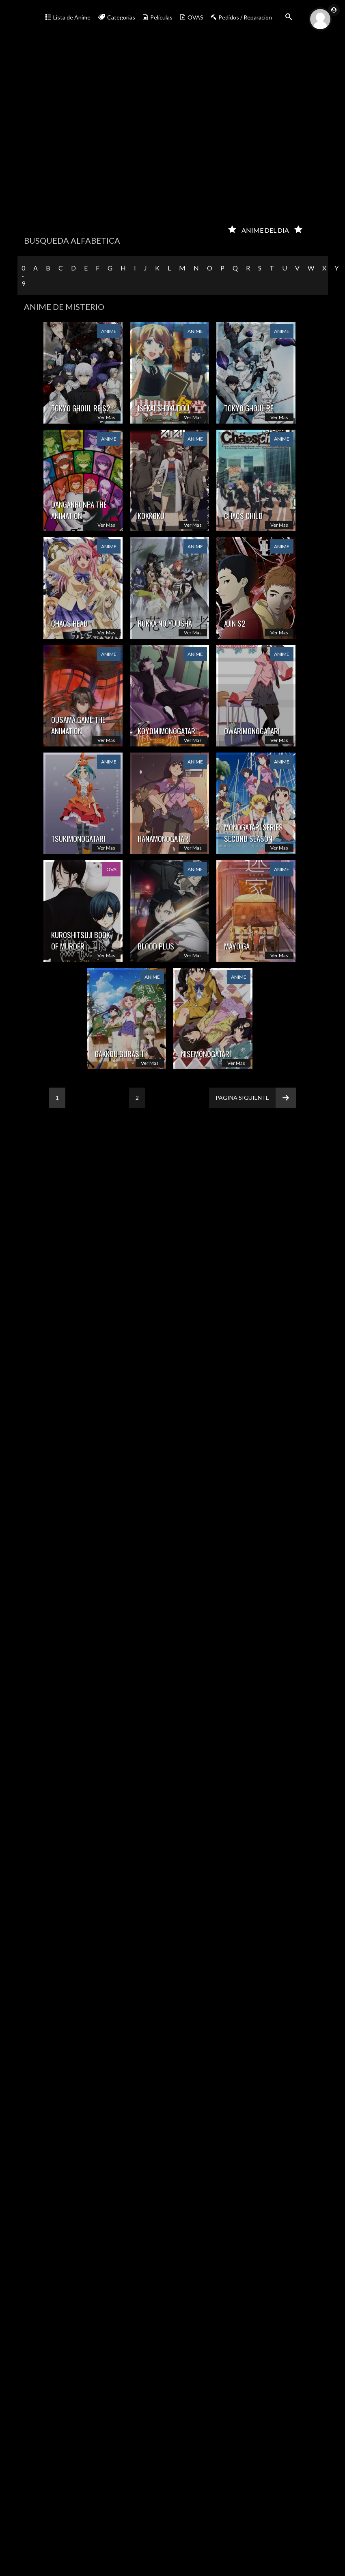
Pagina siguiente (256, 1098)
